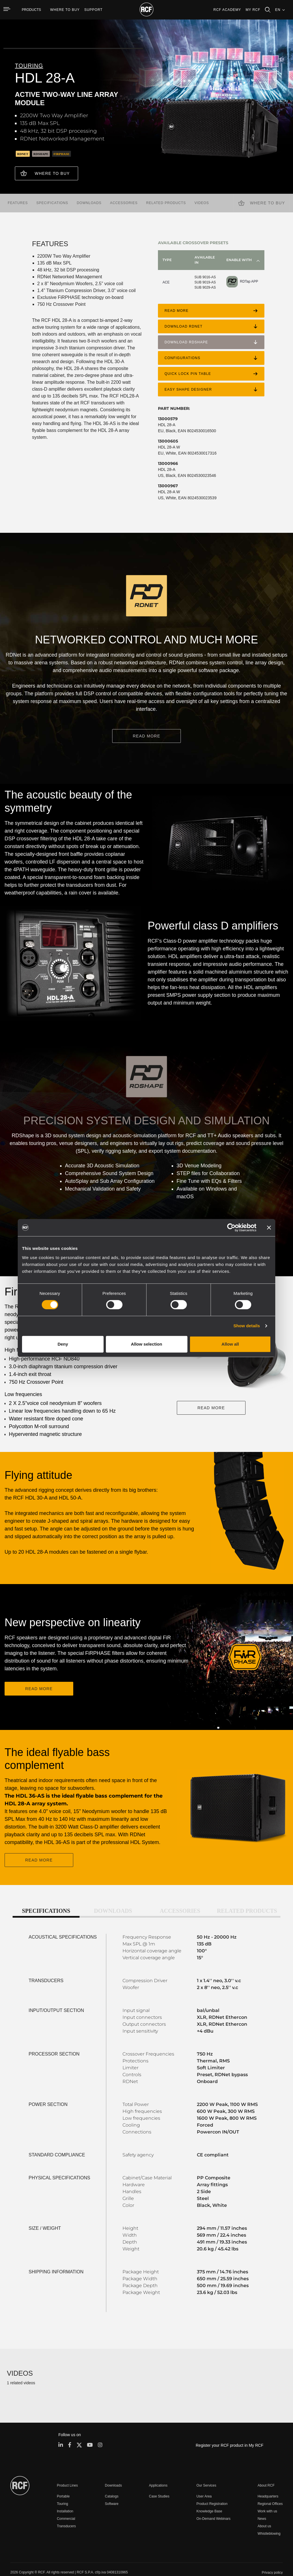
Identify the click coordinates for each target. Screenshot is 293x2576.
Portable (63, 2485)
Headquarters (268, 2485)
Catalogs (111, 2485)
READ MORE (146, 733)
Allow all (230, 1344)
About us (264, 2515)
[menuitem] (65, 9)
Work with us (267, 2500)
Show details (246, 1325)
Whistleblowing (269, 2523)
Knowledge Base (209, 2500)
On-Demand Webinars (213, 2508)
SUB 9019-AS (205, 280)
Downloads (89, 201)
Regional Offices (270, 2493)
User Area (203, 2485)
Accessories (124, 201)
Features (18, 201)
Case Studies (159, 2485)
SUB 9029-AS (205, 285)
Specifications (52, 201)
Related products (166, 201)
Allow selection (146, 1344)
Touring (62, 2493)
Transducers (66, 2515)
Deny (63, 1344)
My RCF (253, 10)
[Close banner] (269, 1228)
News (262, 2508)
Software (111, 2493)
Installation (65, 2500)
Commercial (66, 2508)
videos (202, 201)
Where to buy (52, 173)
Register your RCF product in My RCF (230, 2434)
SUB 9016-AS (205, 275)
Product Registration (211, 2493)
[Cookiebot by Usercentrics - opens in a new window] (231, 1227)
